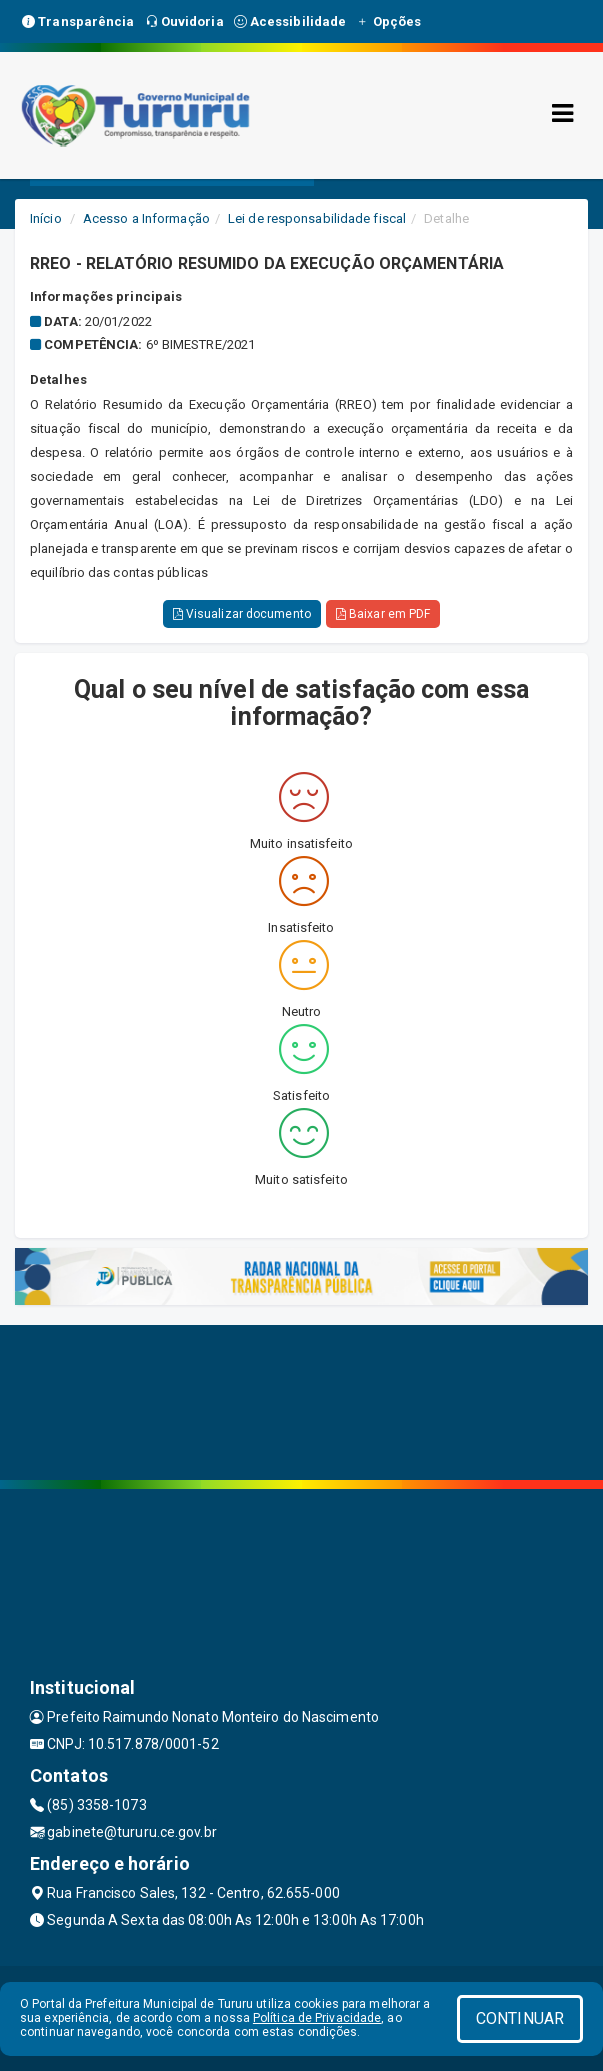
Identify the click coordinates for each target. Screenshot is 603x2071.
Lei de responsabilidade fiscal (317, 218)
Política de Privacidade (317, 2018)
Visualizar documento (242, 614)
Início (46, 218)
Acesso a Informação (146, 218)
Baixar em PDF (383, 614)
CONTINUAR (520, 2018)
